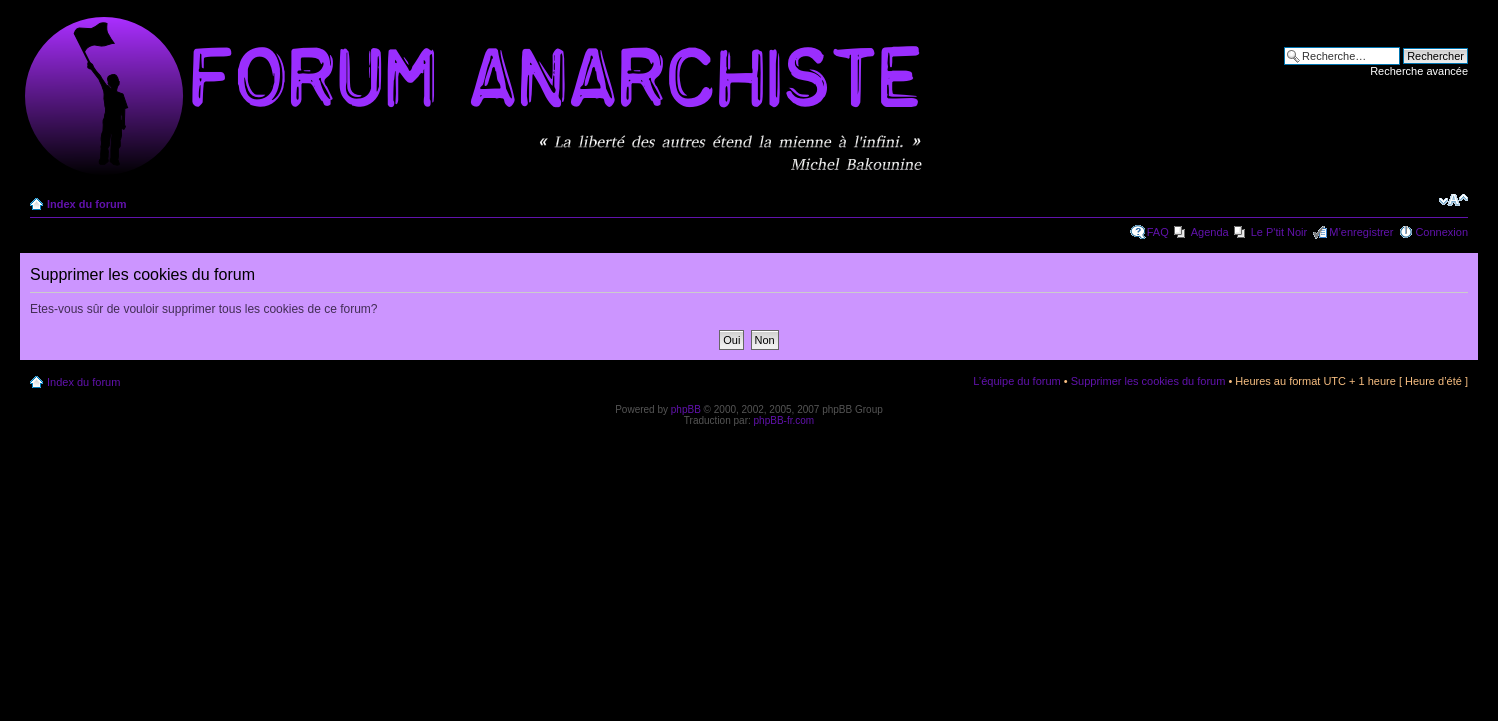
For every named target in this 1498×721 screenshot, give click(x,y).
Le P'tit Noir (1279, 232)
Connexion (1441, 232)
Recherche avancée (1419, 71)
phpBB (686, 409)
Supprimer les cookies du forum (1148, 381)
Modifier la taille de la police (1453, 200)
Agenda (1210, 232)
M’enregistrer (1361, 232)
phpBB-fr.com (784, 420)
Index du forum (86, 204)
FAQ (1158, 232)
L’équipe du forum (1016, 381)
